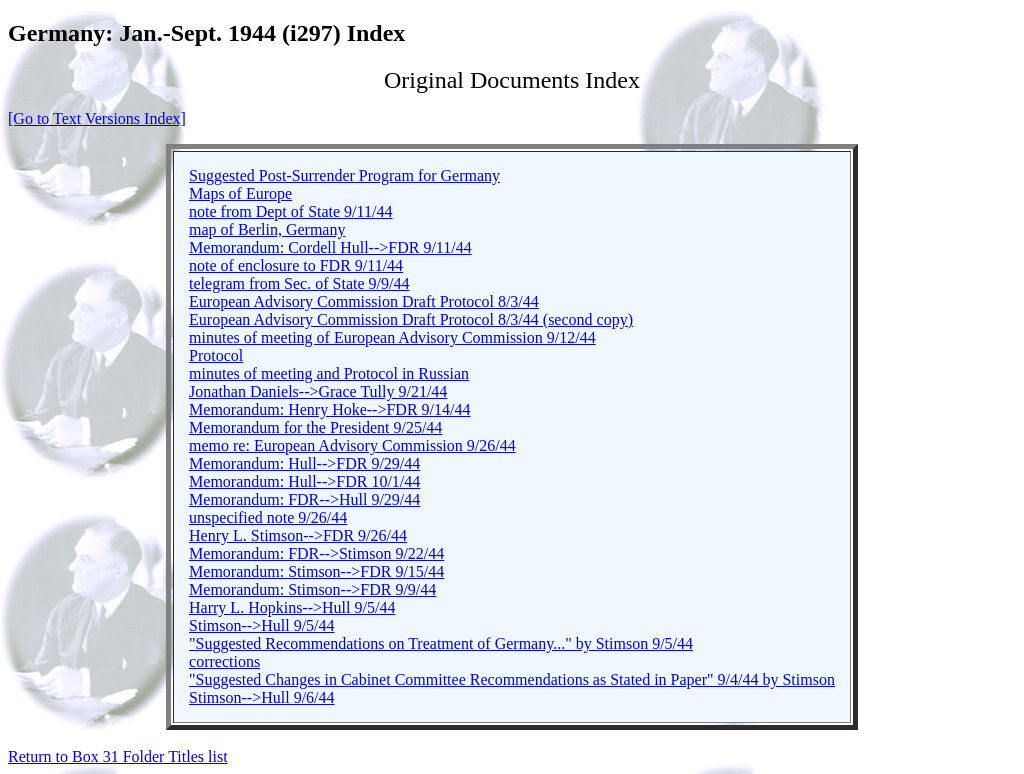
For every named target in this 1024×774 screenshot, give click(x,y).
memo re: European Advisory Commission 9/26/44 (352, 445)
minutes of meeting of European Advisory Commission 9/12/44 (392, 337)
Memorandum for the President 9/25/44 (315, 427)
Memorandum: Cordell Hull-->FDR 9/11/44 (330, 247)
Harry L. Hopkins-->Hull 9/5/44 (292, 607)
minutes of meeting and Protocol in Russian (329, 373)
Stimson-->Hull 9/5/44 (261, 625)
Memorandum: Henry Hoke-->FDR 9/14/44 (329, 409)
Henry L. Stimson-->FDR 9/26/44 (298, 535)
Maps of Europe (240, 193)
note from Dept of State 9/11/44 (290, 211)
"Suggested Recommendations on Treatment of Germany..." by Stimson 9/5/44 (441, 643)
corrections (224, 661)
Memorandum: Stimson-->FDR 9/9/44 (312, 589)
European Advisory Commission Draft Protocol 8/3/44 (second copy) (411, 319)
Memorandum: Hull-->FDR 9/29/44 (304, 463)
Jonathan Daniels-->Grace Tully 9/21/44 (318, 391)
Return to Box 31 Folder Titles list (118, 756)
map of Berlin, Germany (267, 229)
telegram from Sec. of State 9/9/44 (299, 283)
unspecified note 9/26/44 (268, 517)
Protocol (216, 355)
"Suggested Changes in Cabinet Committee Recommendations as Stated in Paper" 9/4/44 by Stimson (512, 679)
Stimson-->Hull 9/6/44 (261, 697)
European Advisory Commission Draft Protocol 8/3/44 (364, 301)
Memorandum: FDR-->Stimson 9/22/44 (316, 553)
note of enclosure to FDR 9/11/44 (296, 265)
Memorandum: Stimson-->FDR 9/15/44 (316, 571)
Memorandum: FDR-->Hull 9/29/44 (304, 499)
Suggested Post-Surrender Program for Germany (344, 175)
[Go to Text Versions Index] (97, 118)
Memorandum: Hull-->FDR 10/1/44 (304, 481)
